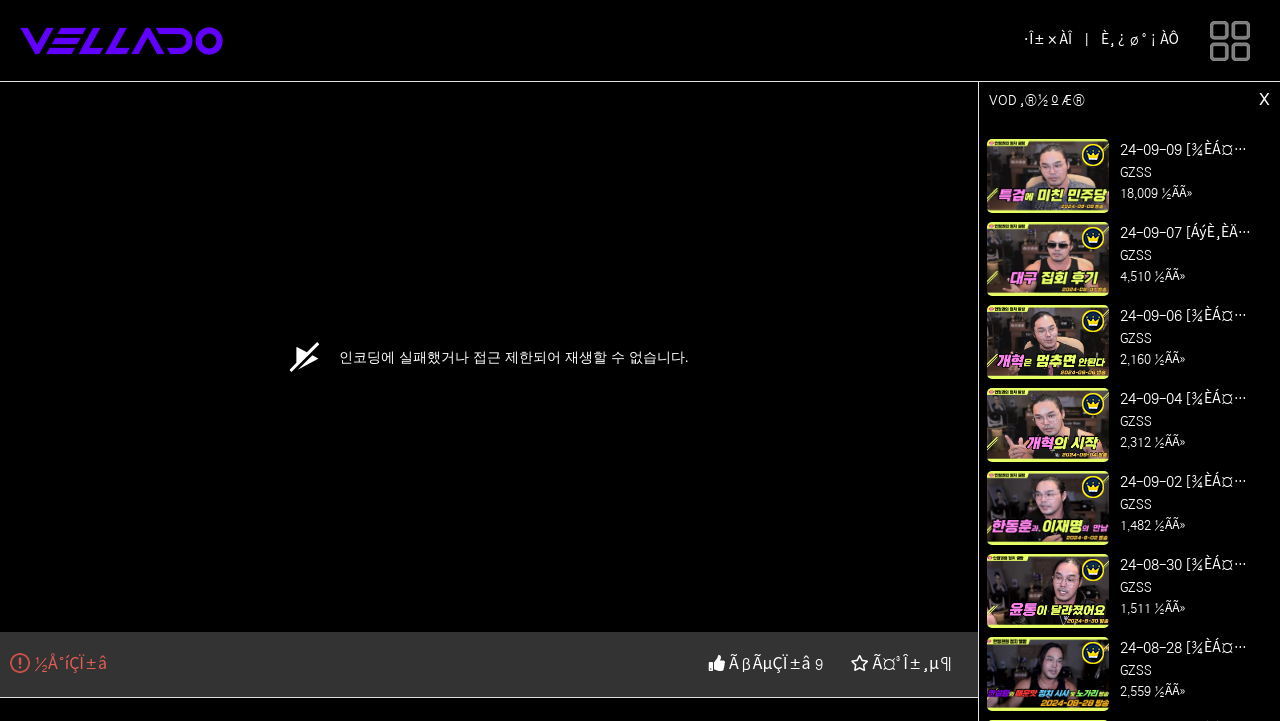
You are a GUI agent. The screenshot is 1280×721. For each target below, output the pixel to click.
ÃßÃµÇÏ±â (761, 664)
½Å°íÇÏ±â (58, 664)
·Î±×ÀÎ (1047, 40)
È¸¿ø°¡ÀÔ (1140, 40)
